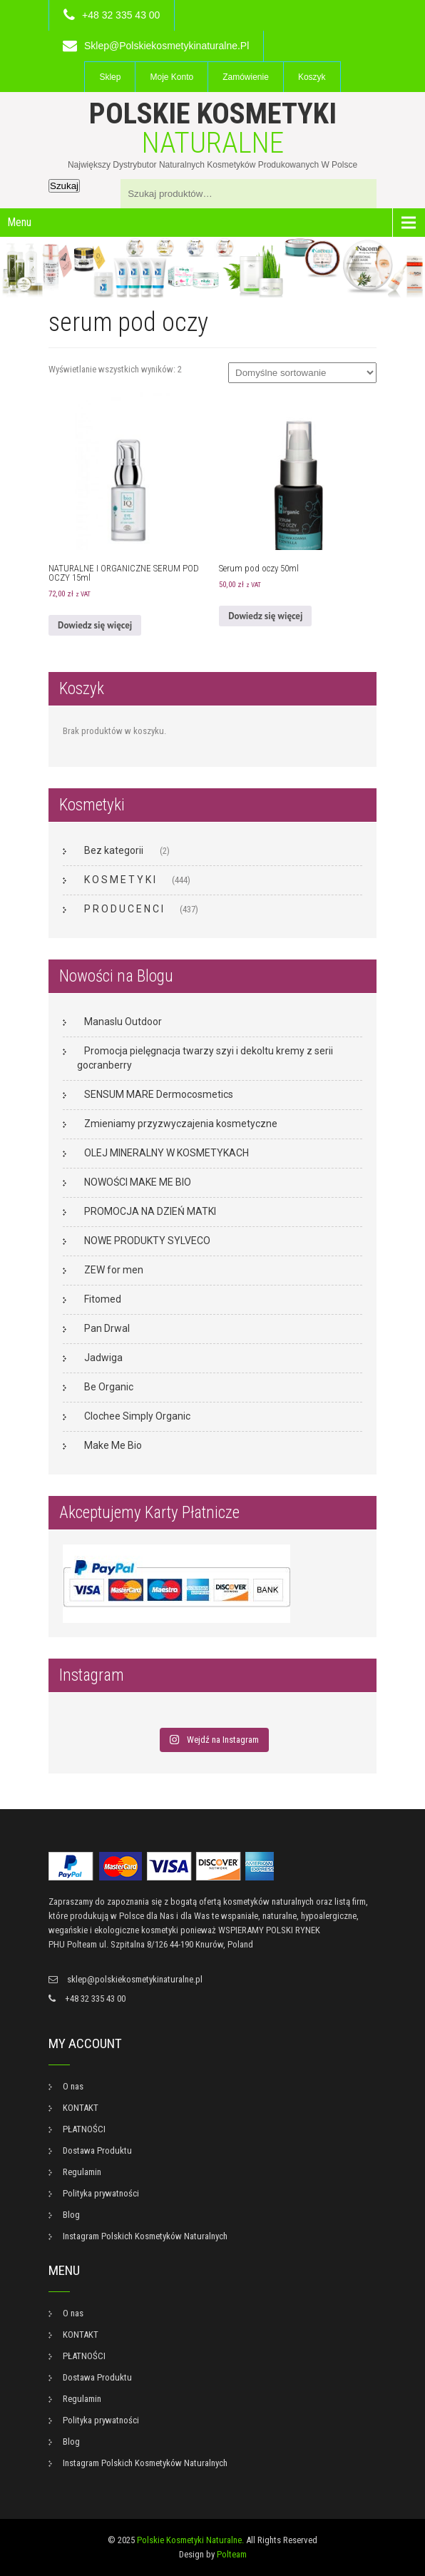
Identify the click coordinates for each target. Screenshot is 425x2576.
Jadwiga (103, 1357)
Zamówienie (245, 77)
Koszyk (312, 77)
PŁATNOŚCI (84, 2129)
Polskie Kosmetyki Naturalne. (190, 2540)
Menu (19, 222)
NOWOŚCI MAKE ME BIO (137, 1182)
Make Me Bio (113, 1445)
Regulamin (82, 2172)
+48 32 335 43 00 (121, 15)
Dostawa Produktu (97, 2150)
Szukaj (64, 185)
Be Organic (108, 1387)
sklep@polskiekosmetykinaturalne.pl (166, 45)
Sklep (110, 77)
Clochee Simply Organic (137, 1416)
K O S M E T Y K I (119, 879)
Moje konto (171, 77)
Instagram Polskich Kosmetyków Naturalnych (145, 2236)
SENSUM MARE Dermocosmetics (158, 1094)
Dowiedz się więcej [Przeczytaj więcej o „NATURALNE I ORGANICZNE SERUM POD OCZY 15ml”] (95, 625)
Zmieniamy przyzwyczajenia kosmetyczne (180, 1123)
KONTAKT (80, 2107)
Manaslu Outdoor (123, 1021)
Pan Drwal (107, 1328)
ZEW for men (113, 1270)
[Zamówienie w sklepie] (302, 372)
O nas (73, 2086)
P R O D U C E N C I (123, 909)
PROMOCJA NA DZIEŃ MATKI (150, 1211)
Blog (71, 2214)
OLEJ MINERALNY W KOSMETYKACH (166, 1153)
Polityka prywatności (101, 2193)
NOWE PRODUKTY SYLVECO (147, 1240)
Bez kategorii (113, 850)
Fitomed (102, 1299)
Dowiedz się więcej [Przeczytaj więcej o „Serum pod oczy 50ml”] (265, 616)
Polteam (232, 2554)
